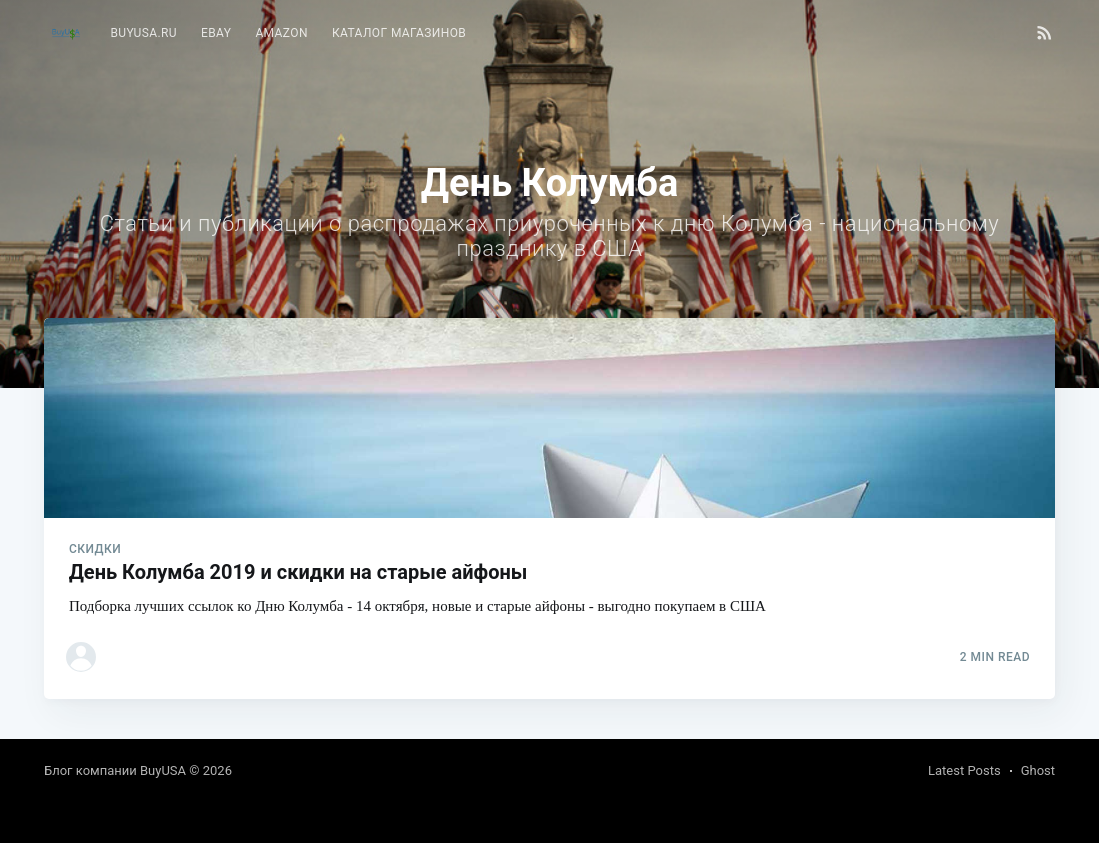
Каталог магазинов (399, 33)
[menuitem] (143, 33)
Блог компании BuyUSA (115, 770)
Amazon (281, 33)
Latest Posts (964, 770)
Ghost (1038, 770)
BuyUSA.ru (143, 33)
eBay (216, 33)
